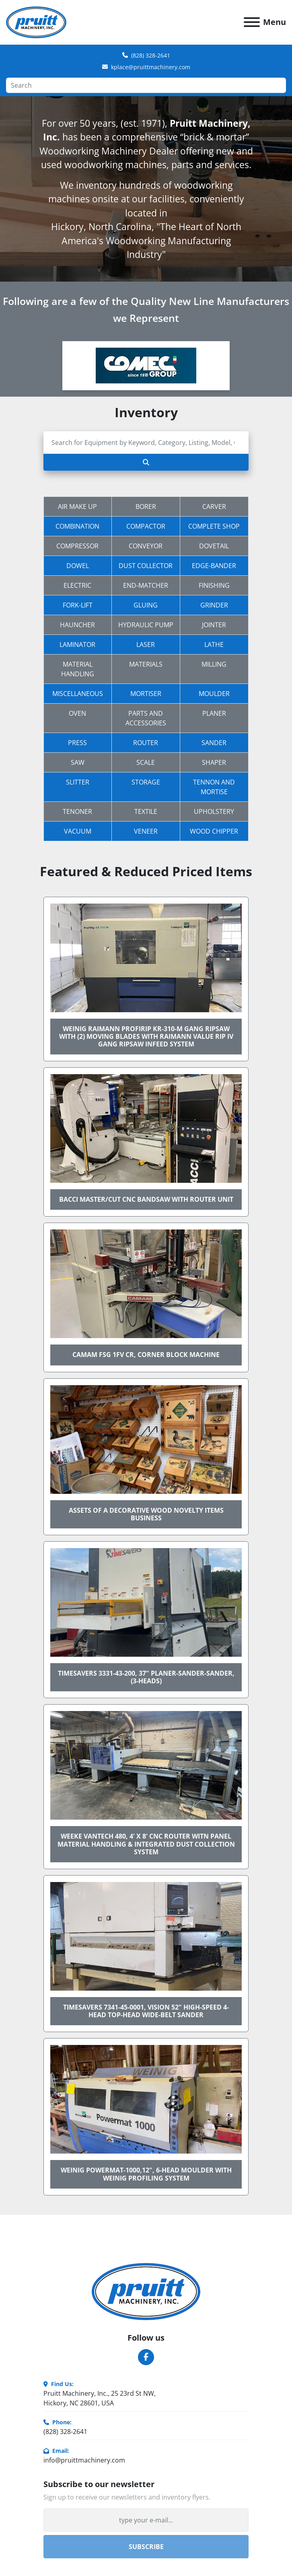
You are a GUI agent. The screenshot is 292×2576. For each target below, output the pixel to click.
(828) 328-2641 (150, 55)
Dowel (77, 565)
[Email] (146, 2520)
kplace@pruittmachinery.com (150, 67)
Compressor (77, 546)
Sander (214, 742)
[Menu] (252, 22)
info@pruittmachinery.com (84, 2460)
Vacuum (77, 831)
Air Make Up (77, 506)
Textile (145, 811)
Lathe (214, 644)
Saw (77, 762)
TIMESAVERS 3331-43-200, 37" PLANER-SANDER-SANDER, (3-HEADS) (146, 1677)
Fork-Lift (78, 605)
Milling (214, 664)
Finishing (214, 585)
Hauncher (77, 624)
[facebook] (146, 2357)
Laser (145, 644)
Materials (145, 664)
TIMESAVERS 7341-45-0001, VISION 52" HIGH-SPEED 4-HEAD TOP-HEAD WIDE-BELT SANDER (146, 2011)
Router (145, 742)
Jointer (214, 624)
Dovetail (214, 546)
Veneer (146, 831)
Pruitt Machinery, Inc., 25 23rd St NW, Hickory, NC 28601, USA (99, 2398)
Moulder (214, 693)
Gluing (146, 605)
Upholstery (214, 811)
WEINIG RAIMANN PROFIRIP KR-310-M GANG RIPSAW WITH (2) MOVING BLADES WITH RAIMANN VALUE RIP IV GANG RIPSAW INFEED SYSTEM (146, 1036)
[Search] (146, 85)
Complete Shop (214, 526)
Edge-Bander (214, 565)
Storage (146, 782)
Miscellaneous (77, 693)
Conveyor (145, 546)
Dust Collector (146, 565)
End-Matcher (145, 585)
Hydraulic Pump (145, 624)
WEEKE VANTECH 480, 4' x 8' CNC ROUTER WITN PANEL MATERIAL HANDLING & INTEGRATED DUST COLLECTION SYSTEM (146, 1844)
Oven (77, 713)
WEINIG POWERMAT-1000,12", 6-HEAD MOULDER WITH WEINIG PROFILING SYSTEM (146, 2174)
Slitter (77, 782)
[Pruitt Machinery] (146, 2290)
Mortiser (145, 693)
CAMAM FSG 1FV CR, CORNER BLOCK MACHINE (146, 1354)
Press (77, 742)
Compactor (145, 526)
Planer (214, 713)
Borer (146, 506)
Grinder (214, 605)
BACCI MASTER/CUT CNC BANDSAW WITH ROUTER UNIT (146, 1199)
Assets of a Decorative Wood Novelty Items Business (146, 1514)
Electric (77, 585)
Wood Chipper (214, 831)
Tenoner (77, 811)
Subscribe (146, 2546)
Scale (145, 762)
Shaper (214, 762)
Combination (77, 526)
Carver (214, 506)
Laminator (77, 644)
